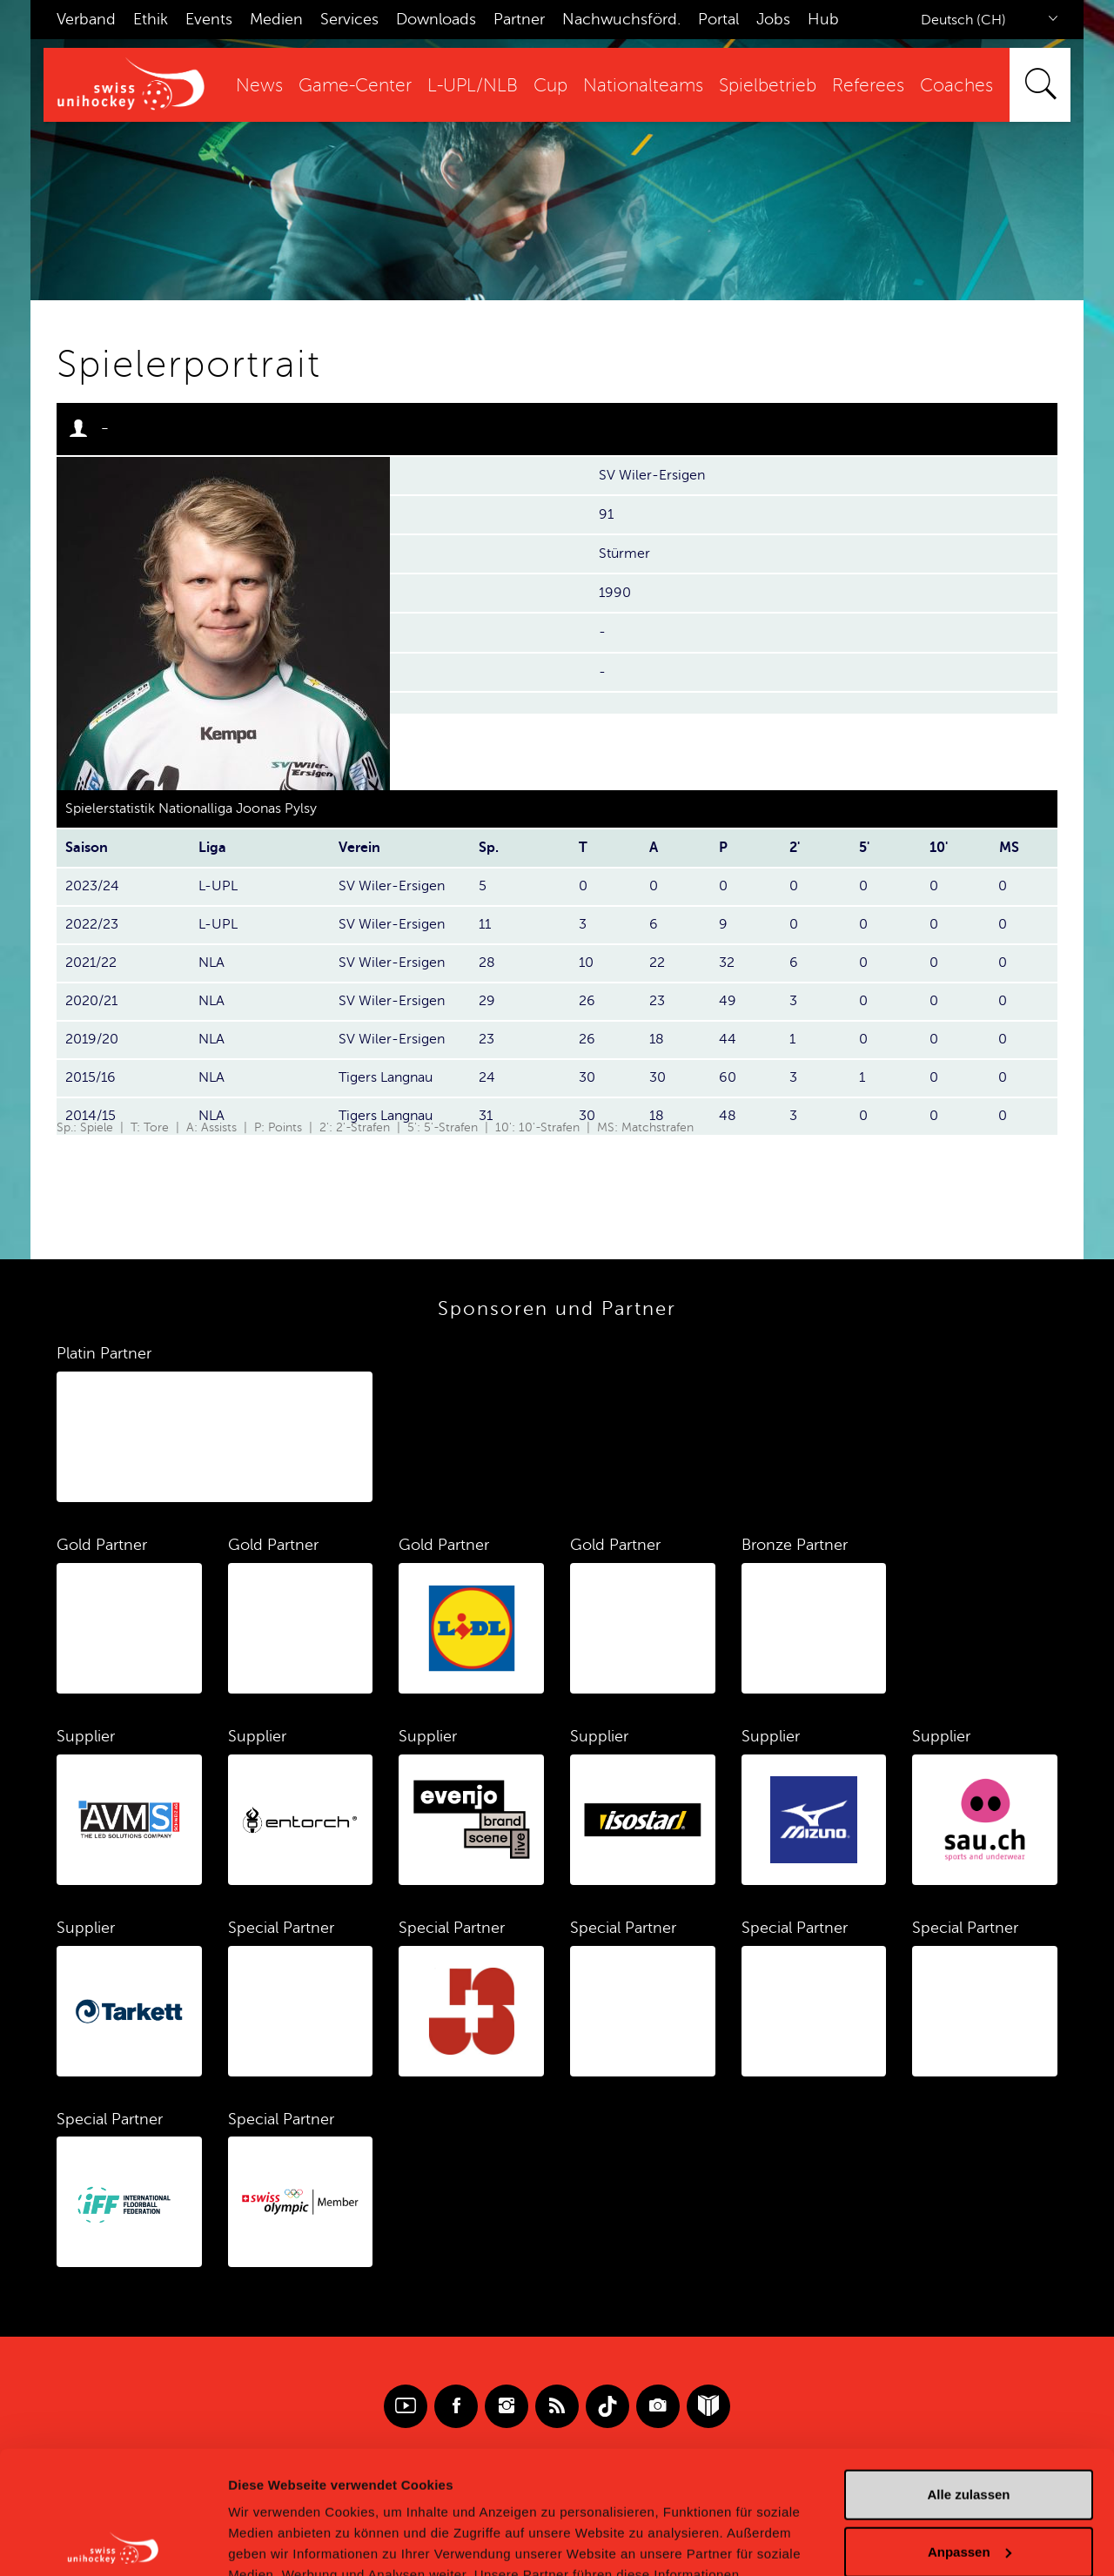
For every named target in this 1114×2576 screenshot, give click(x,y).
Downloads (436, 19)
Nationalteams (643, 86)
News (259, 86)
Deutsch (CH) (963, 20)
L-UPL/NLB (472, 86)
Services (349, 19)
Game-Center (355, 86)
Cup (550, 86)
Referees (868, 86)
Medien (276, 19)
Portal (718, 19)
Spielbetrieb (767, 86)
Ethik (150, 19)
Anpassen (969, 2428)
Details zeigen (272, 2541)
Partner (519, 19)
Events (208, 19)
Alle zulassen (968, 2372)
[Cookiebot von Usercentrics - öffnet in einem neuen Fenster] (113, 2542)
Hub (823, 19)
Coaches (956, 86)
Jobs (773, 19)
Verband (86, 19)
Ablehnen (968, 2486)
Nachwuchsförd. (621, 19)
